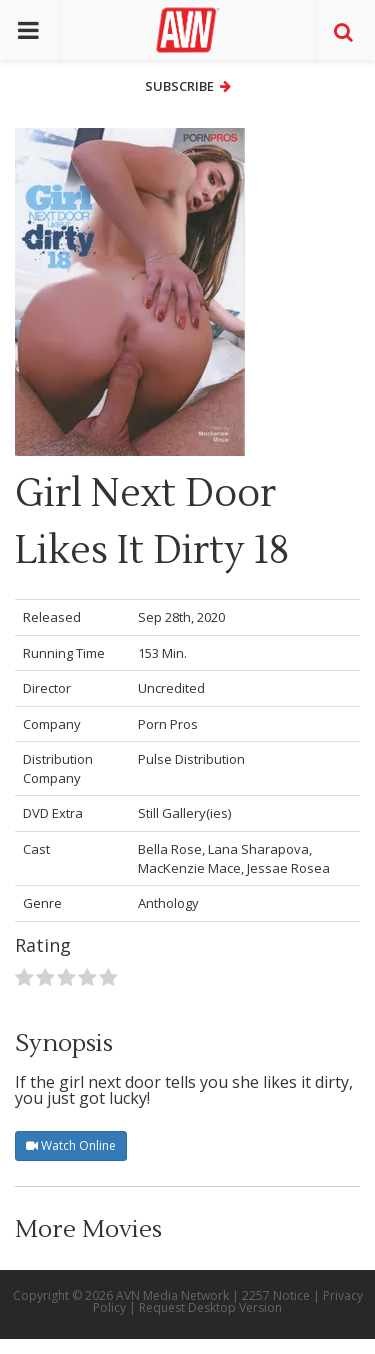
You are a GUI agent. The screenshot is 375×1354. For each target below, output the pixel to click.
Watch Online (71, 1145)
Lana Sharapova (258, 849)
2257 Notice (276, 1295)
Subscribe (188, 86)
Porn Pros (168, 724)
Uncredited (171, 688)
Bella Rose (170, 849)
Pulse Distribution (191, 759)
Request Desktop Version (210, 1307)
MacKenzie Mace (189, 868)
